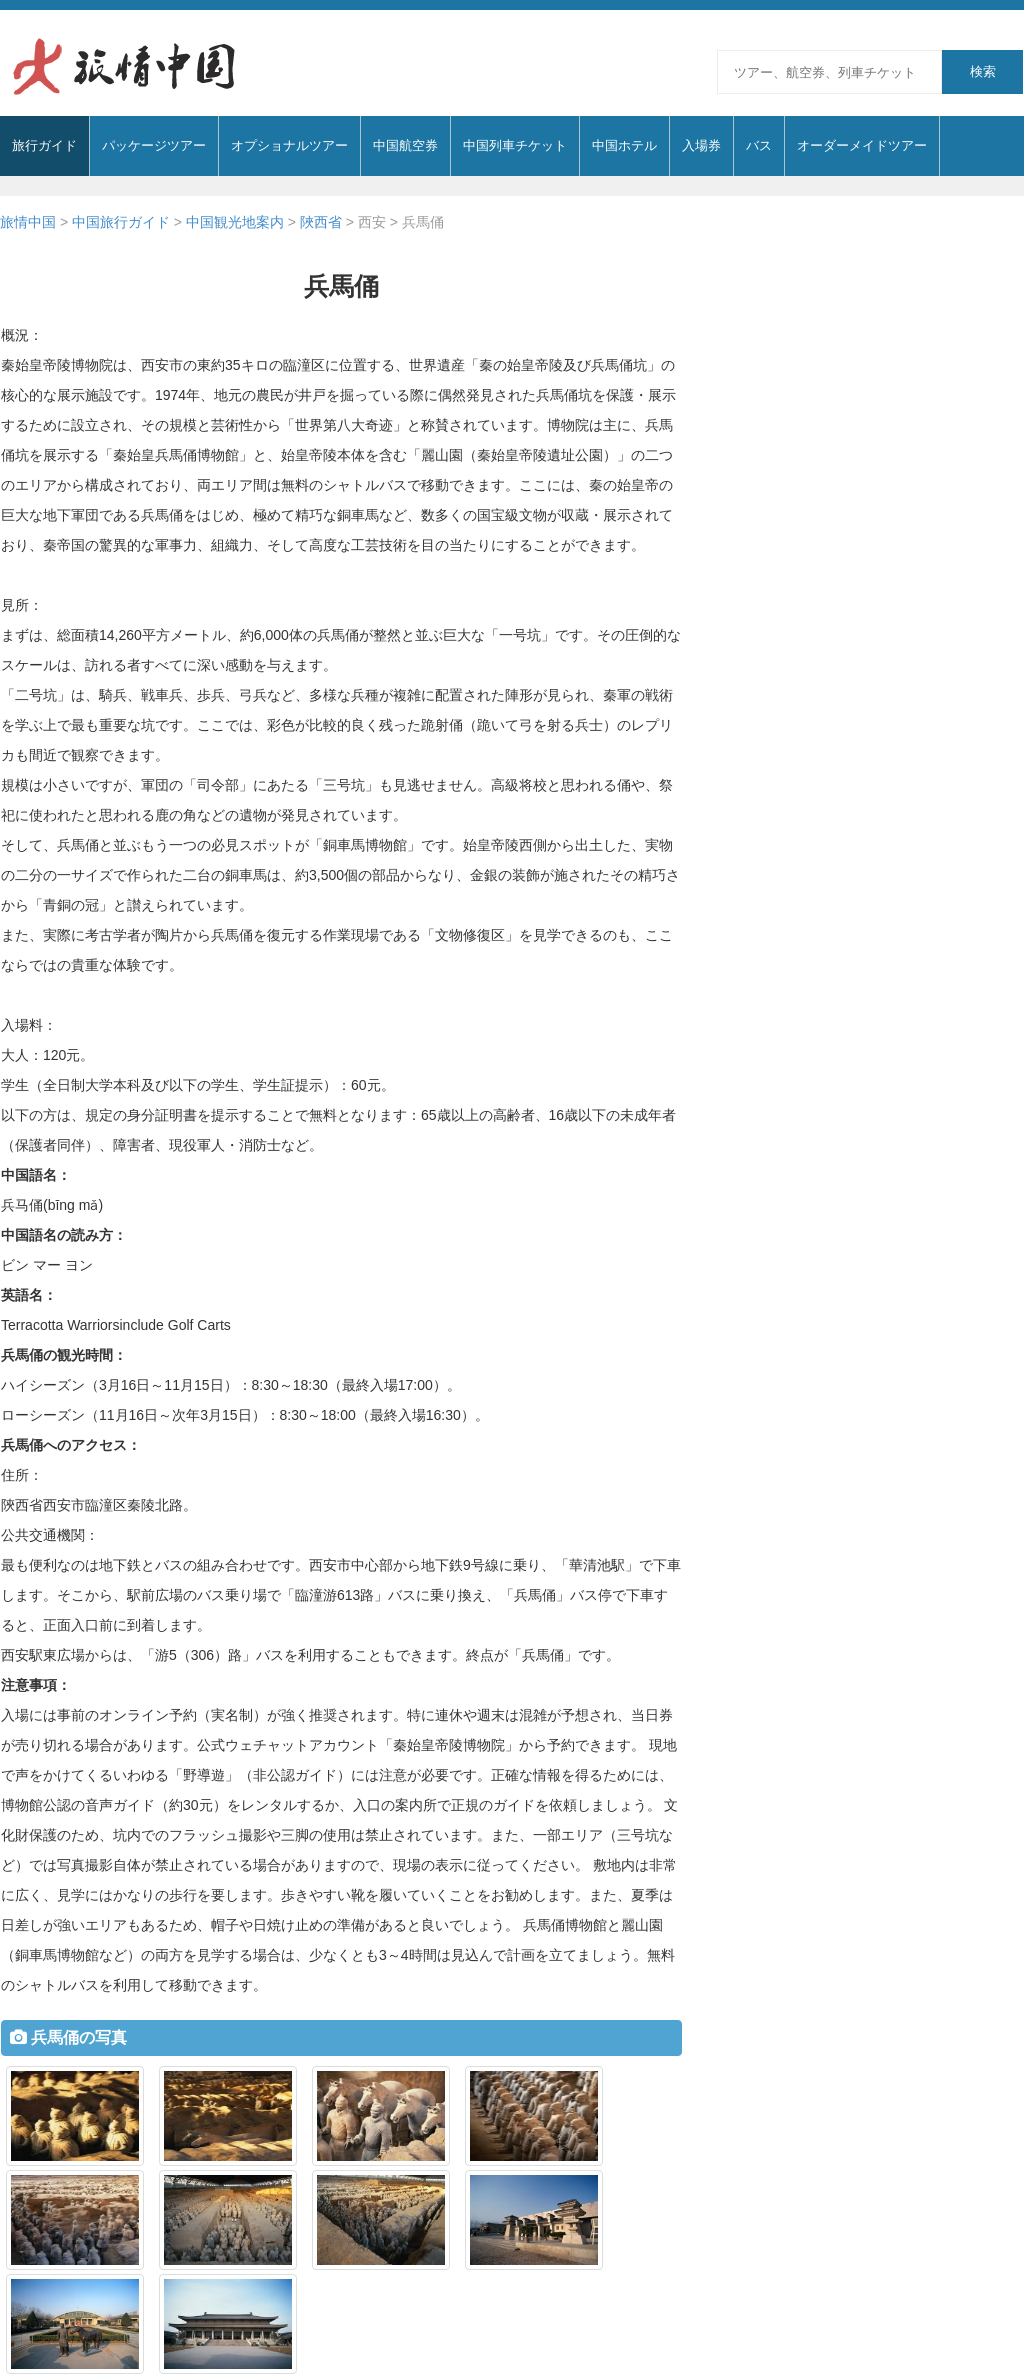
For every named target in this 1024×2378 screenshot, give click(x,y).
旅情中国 (28, 222)
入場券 (701, 145)
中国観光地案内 (235, 222)
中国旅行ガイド (121, 222)
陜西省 (321, 222)
